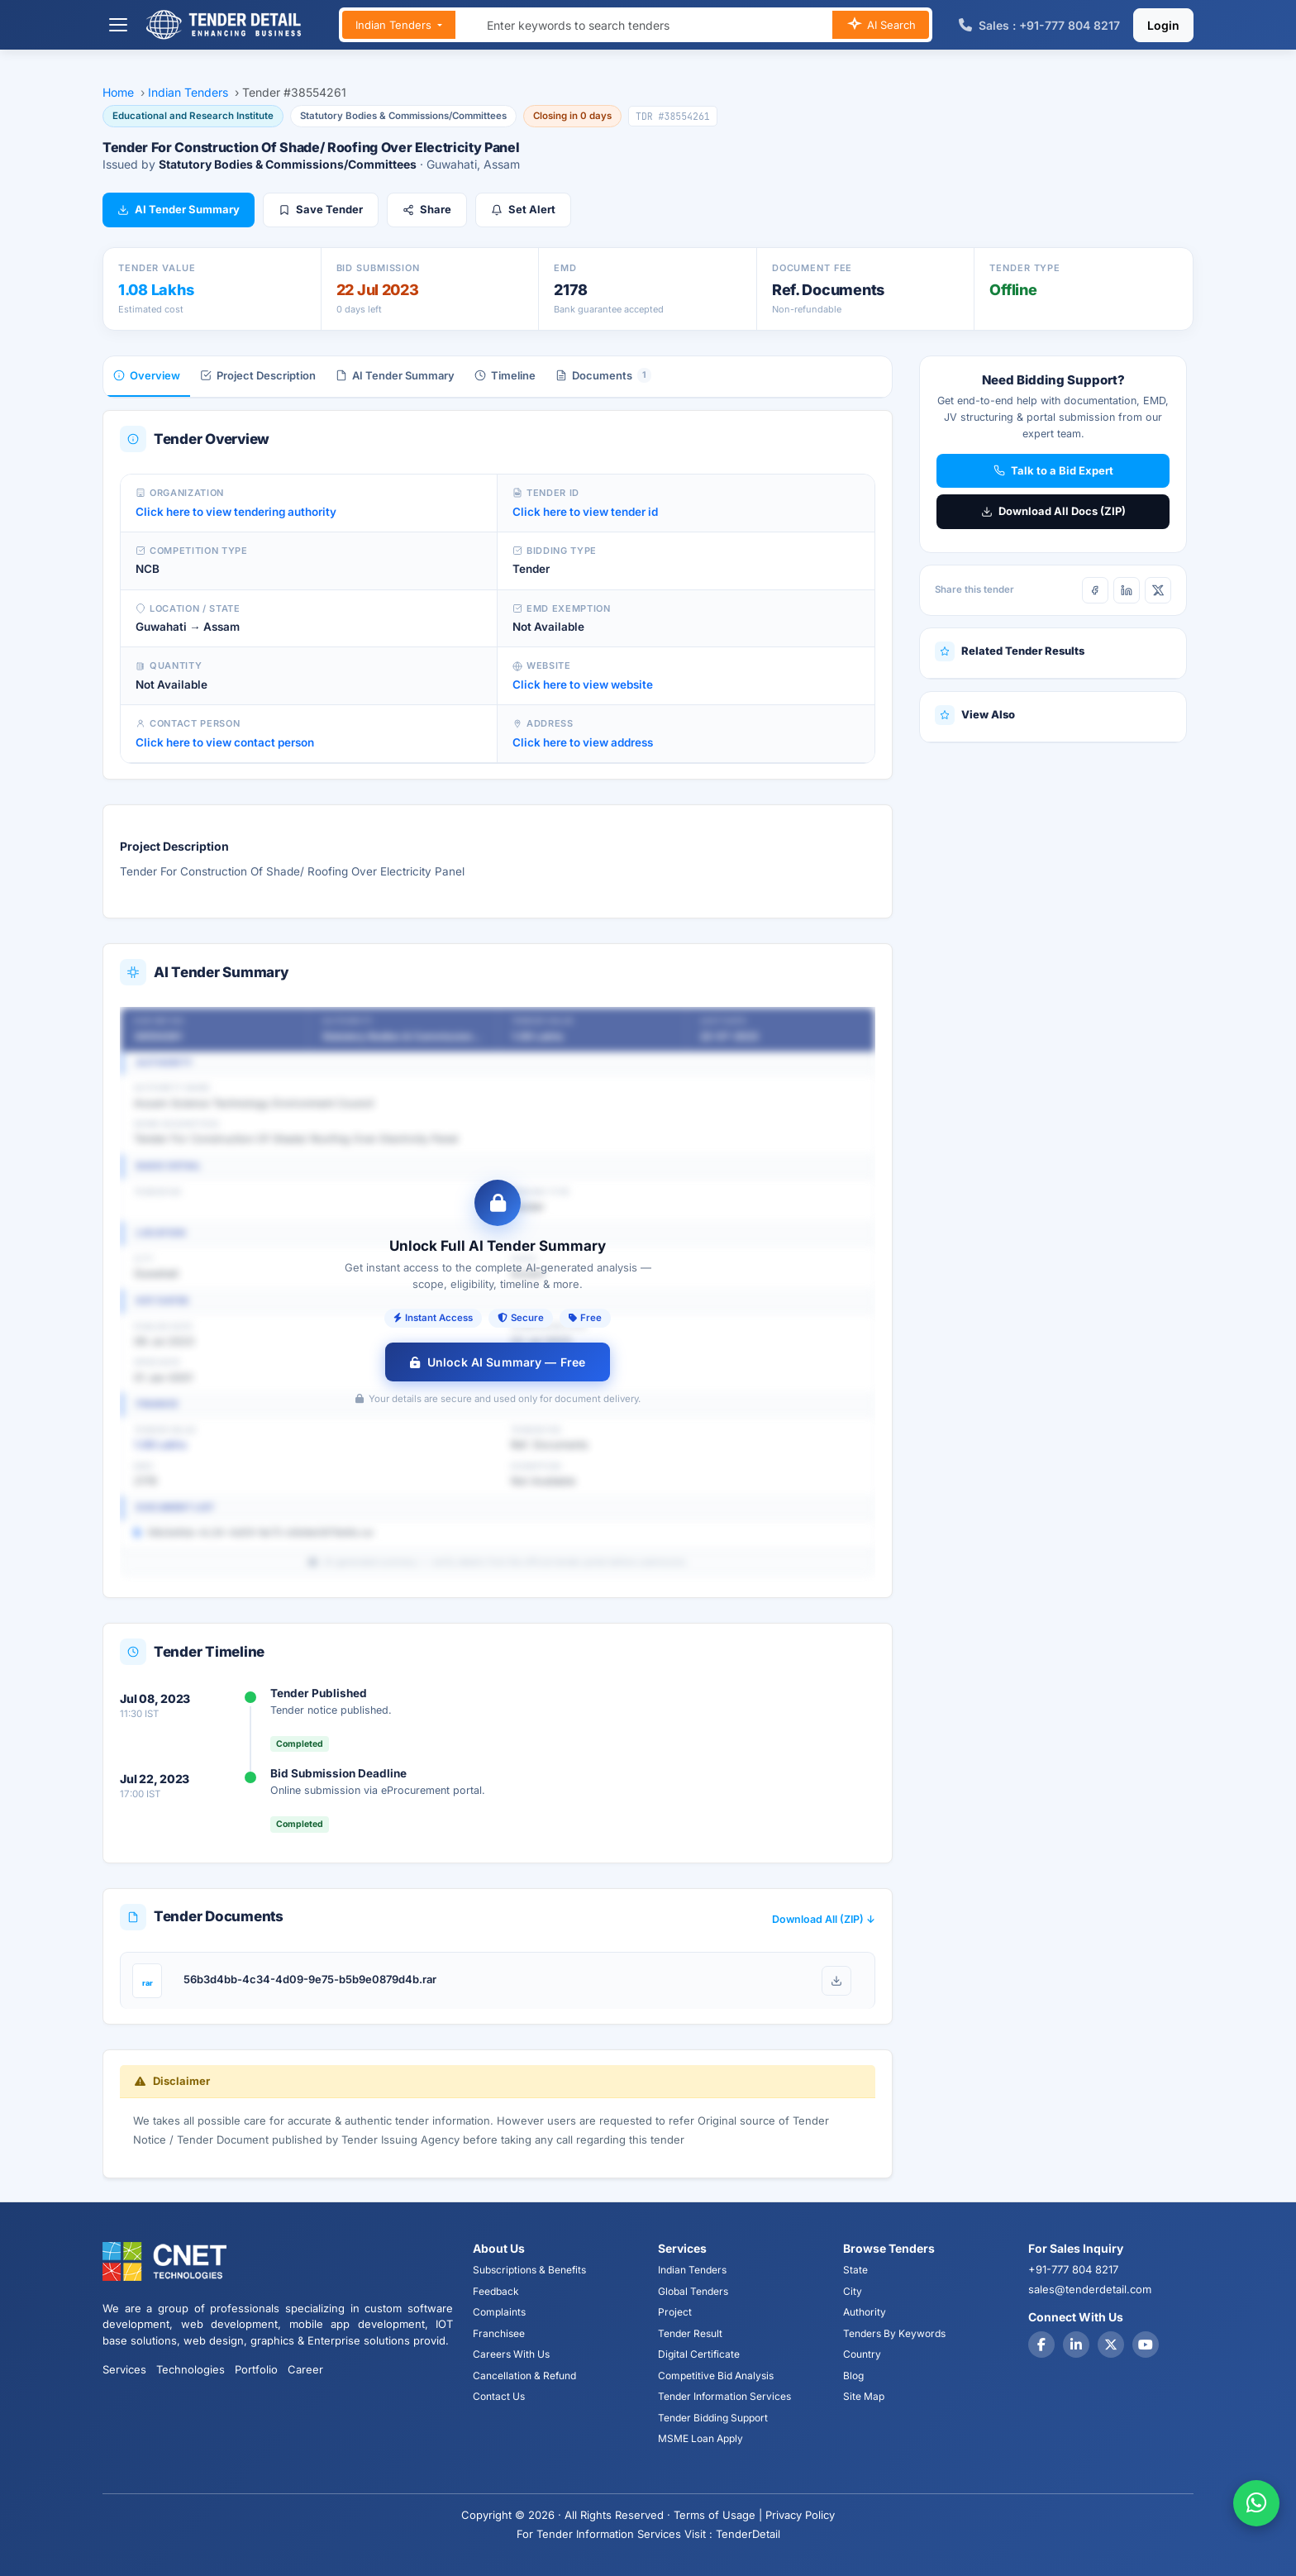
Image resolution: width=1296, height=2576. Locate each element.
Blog (853, 2375)
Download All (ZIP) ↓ (823, 1919)
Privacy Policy (800, 2514)
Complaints (499, 2312)
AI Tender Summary (178, 209)
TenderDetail (748, 2533)
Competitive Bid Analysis (716, 2375)
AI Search (881, 26)
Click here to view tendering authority (236, 511)
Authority (864, 2312)
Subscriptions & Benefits (529, 2270)
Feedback (496, 2291)
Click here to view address (582, 742)
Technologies (190, 2369)
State (855, 2270)
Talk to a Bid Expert (1053, 470)
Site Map (863, 2396)
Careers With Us (511, 2354)
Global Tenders (693, 2291)
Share (427, 209)
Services (124, 2369)
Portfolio (256, 2369)
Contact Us (499, 2396)
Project (675, 2312)
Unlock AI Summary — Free (498, 1362)
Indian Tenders (395, 24)
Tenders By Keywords (894, 2333)
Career (305, 2369)
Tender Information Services (724, 2396)
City (852, 2291)
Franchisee (499, 2333)
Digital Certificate (699, 2354)
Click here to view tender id (585, 511)
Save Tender (321, 209)
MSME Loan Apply (700, 2438)
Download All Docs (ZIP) (1053, 511)
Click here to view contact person (225, 742)
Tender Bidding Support (713, 2417)
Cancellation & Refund (524, 2375)
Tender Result (690, 2333)
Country (862, 2354)
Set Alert (523, 209)
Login (1163, 25)
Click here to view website (582, 684)
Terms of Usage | (717, 2514)
